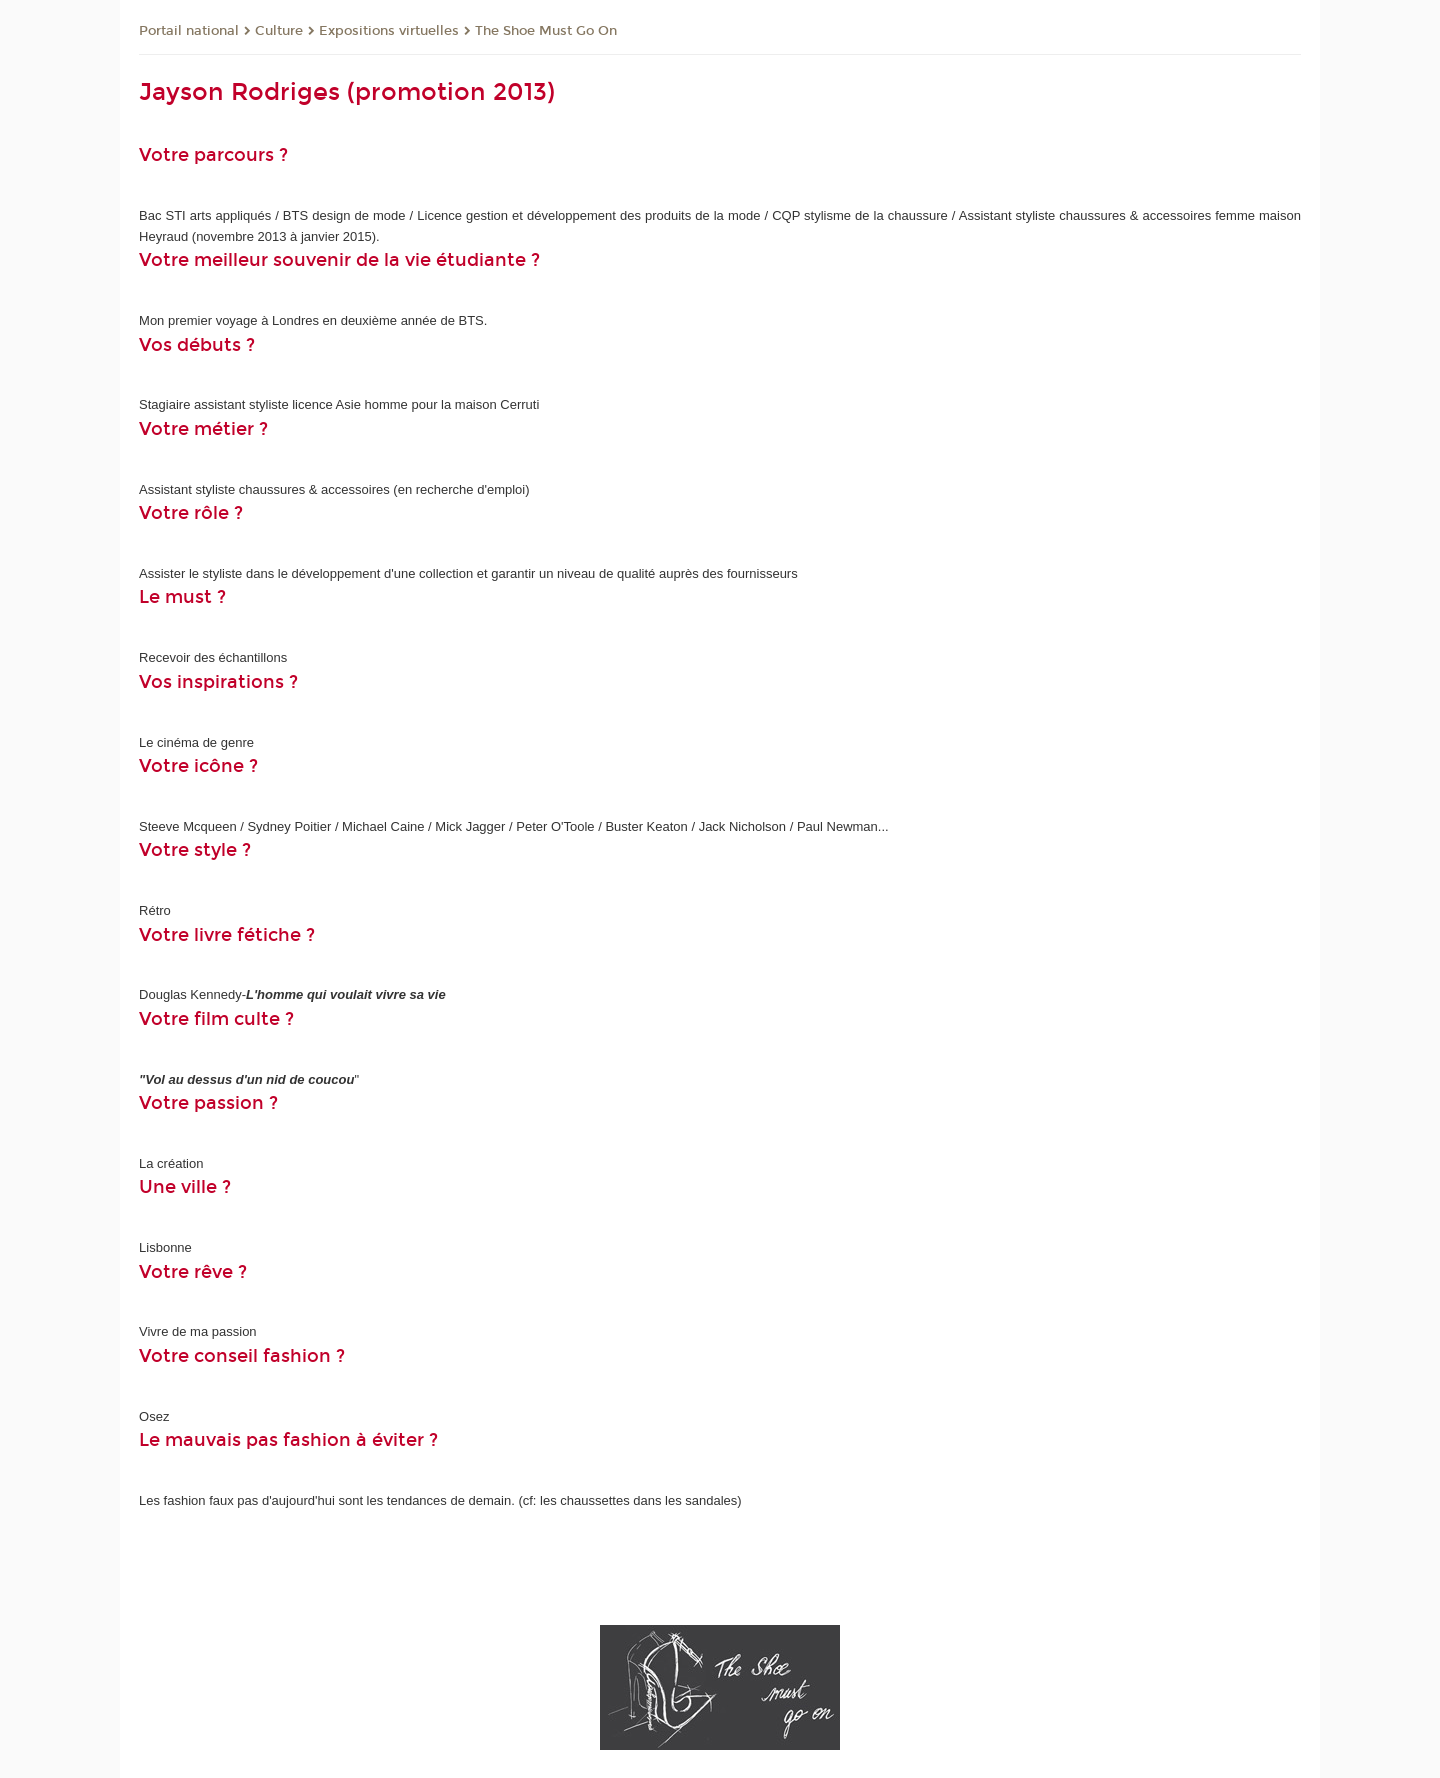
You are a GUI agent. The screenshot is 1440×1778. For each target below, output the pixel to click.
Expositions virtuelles (389, 31)
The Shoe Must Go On (546, 31)
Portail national (189, 31)
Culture (279, 31)
